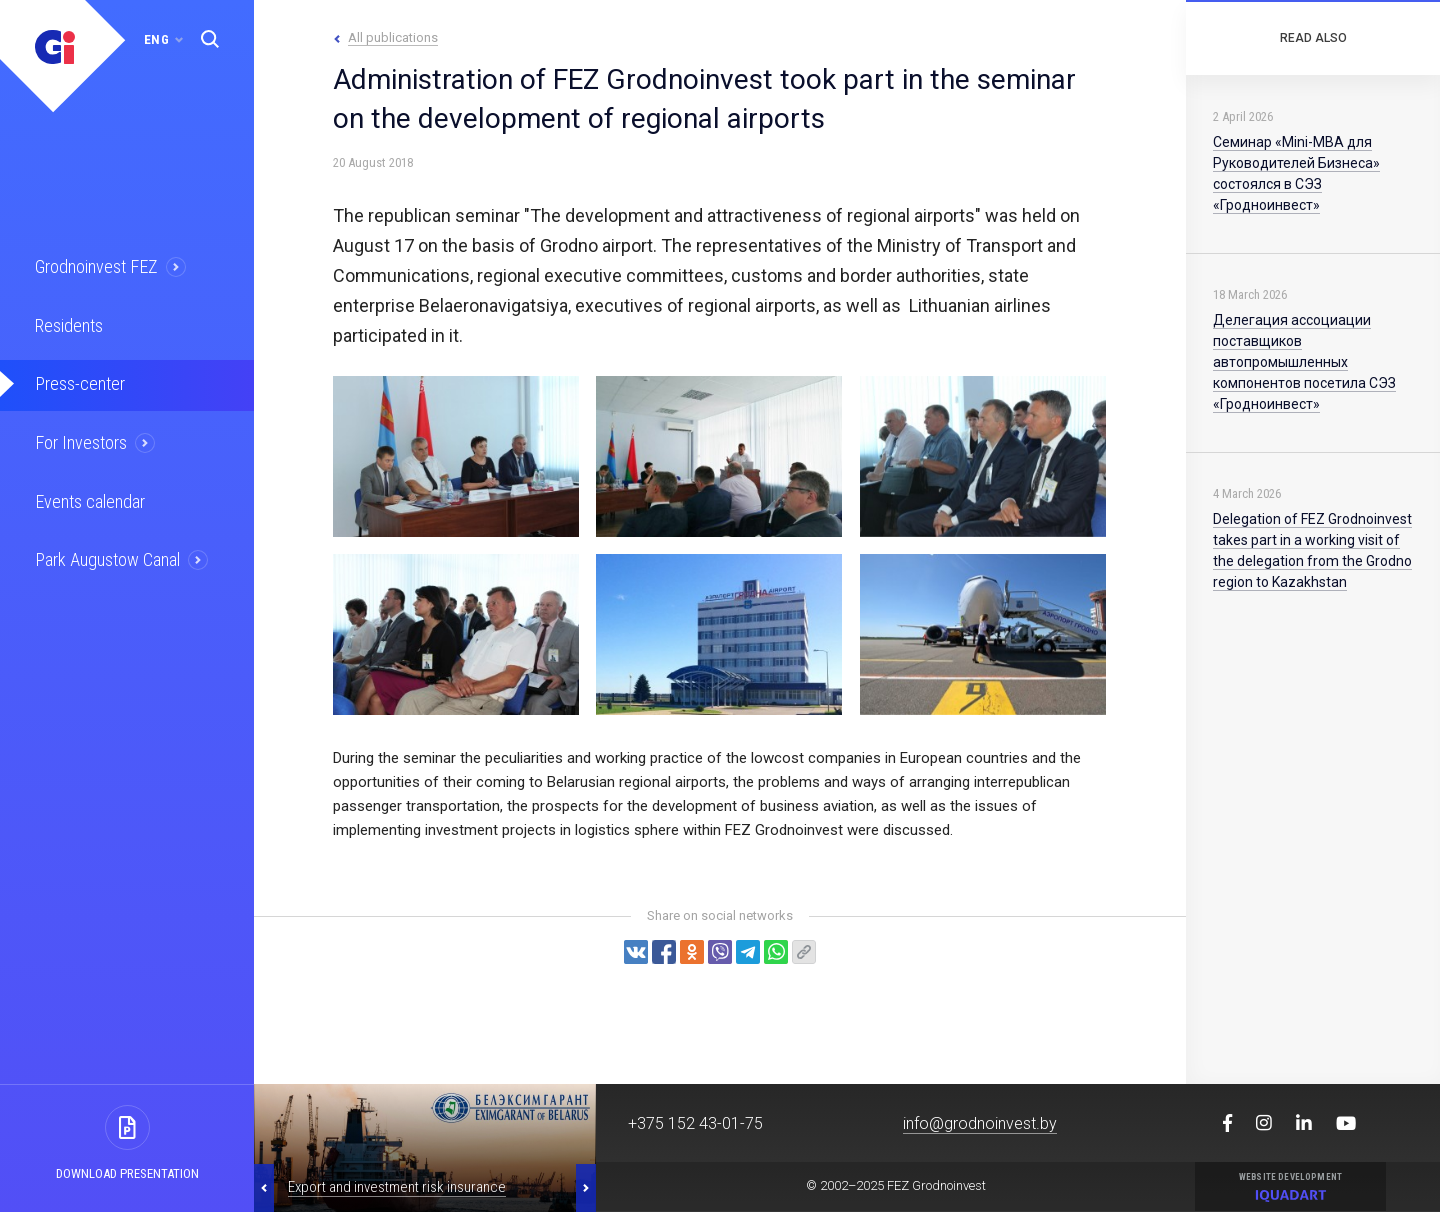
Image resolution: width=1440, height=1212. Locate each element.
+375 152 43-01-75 (695, 1123)
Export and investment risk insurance (397, 1187)
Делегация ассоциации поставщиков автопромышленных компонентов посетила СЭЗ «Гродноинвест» (1304, 362)
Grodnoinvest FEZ (93, 266)
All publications (393, 37)
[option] (425, 1148)
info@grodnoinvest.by (980, 1123)
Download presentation (127, 1173)
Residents (67, 323)
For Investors (79, 437)
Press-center (77, 380)
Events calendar (87, 494)
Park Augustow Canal (105, 551)
